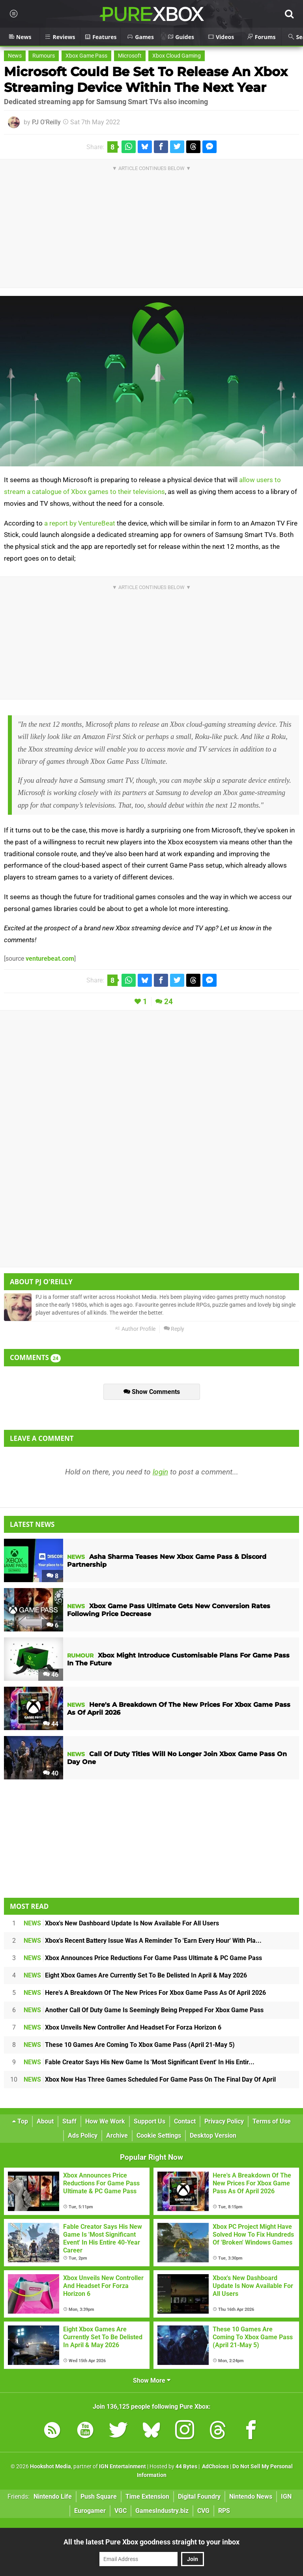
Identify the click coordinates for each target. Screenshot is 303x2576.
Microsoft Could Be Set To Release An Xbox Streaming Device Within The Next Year (146, 79)
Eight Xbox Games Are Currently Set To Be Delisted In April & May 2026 (135, 1975)
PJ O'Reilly (46, 122)
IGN (286, 2496)
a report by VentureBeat (79, 523)
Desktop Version (213, 2135)
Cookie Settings (159, 2135)
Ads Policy (82, 2135)
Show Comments (151, 1392)
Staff (69, 2121)
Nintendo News (250, 2496)
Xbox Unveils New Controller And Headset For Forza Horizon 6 (122, 2027)
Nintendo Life (53, 2496)
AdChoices (215, 2466)
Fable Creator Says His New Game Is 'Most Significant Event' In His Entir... (139, 2062)
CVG (203, 2510)
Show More (151, 2380)
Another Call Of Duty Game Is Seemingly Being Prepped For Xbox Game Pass (144, 2010)
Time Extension (147, 2496)
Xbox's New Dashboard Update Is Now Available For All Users (121, 1923)
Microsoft (130, 55)
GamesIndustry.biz (162, 2510)
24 (168, 1001)
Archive (117, 2135)
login (160, 1471)
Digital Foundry (199, 2496)
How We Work (105, 2121)
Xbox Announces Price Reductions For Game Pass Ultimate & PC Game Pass (143, 1958)
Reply (174, 1329)
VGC (120, 2510)
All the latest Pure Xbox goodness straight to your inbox (151, 2542)
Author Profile (135, 1329)
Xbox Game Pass (86, 55)
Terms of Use (271, 2121)
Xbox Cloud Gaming (176, 55)
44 (50, 1724)
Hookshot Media (50, 2466)
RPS (224, 2510)
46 (50, 1674)
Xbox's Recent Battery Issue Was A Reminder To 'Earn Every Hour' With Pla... (143, 1940)
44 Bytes (186, 2466)
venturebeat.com (50, 958)
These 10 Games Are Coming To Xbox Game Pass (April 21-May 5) (129, 2044)
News (15, 55)
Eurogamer (90, 2510)
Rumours (43, 55)
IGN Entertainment (122, 2466)
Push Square (98, 2496)
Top (20, 2121)
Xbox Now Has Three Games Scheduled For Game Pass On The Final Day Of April (150, 2079)
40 (50, 1773)
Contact (185, 2121)
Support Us (149, 2121)
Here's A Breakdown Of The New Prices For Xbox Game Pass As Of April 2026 (145, 1992)
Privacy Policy (224, 2121)
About (45, 2121)
